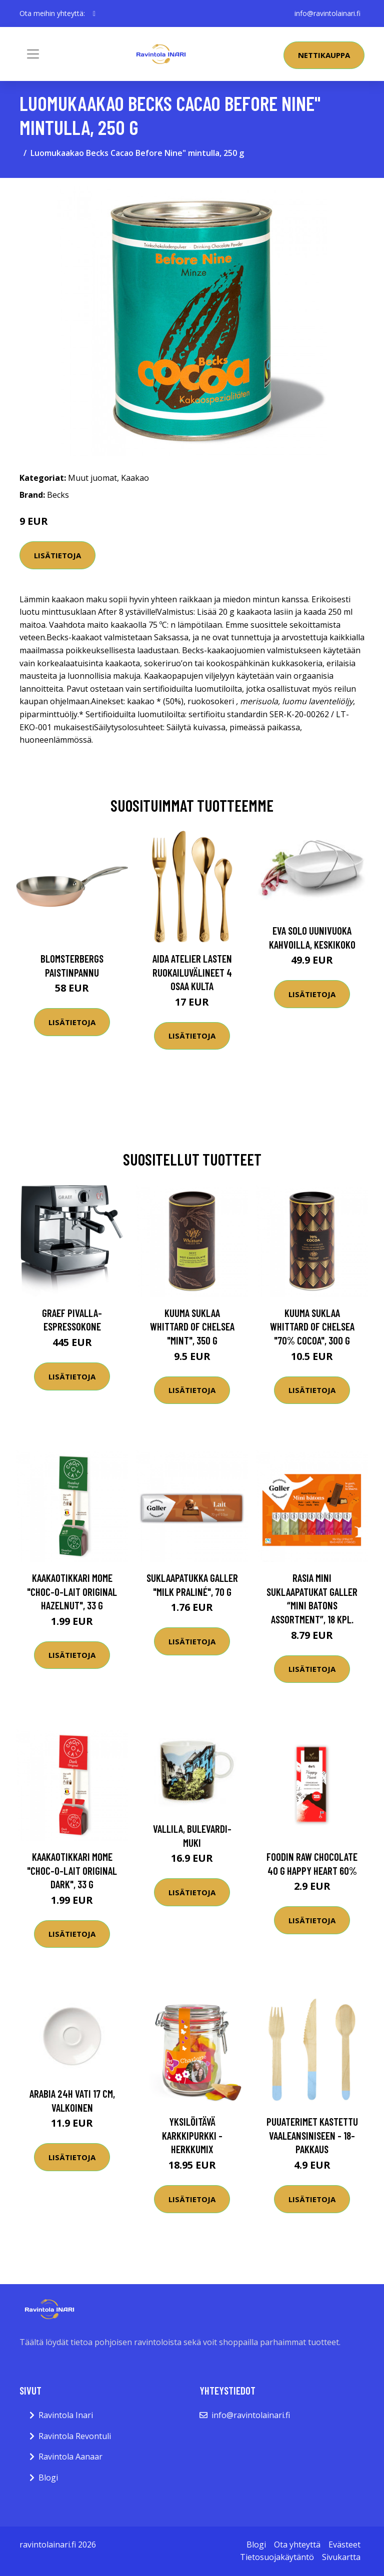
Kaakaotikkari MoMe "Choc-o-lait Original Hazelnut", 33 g (72, 1591)
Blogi (48, 2477)
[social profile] (94, 13)
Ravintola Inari (65, 2415)
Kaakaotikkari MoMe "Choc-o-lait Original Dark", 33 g (72, 1870)
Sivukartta (341, 2557)
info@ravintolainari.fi (327, 13)
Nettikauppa (324, 55)
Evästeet (344, 2544)
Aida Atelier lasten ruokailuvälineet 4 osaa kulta (192, 972)
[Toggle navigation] (33, 53)
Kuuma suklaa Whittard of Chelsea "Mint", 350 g (192, 1326)
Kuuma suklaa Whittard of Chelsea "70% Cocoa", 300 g (312, 1326)
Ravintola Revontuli (74, 2436)
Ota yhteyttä (297, 2544)
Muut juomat (92, 477)
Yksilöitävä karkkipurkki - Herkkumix (192, 2135)
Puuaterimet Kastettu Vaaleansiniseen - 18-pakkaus (312, 2135)
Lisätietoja (57, 555)
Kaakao (135, 477)
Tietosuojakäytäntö (277, 2557)
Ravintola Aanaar (70, 2456)
